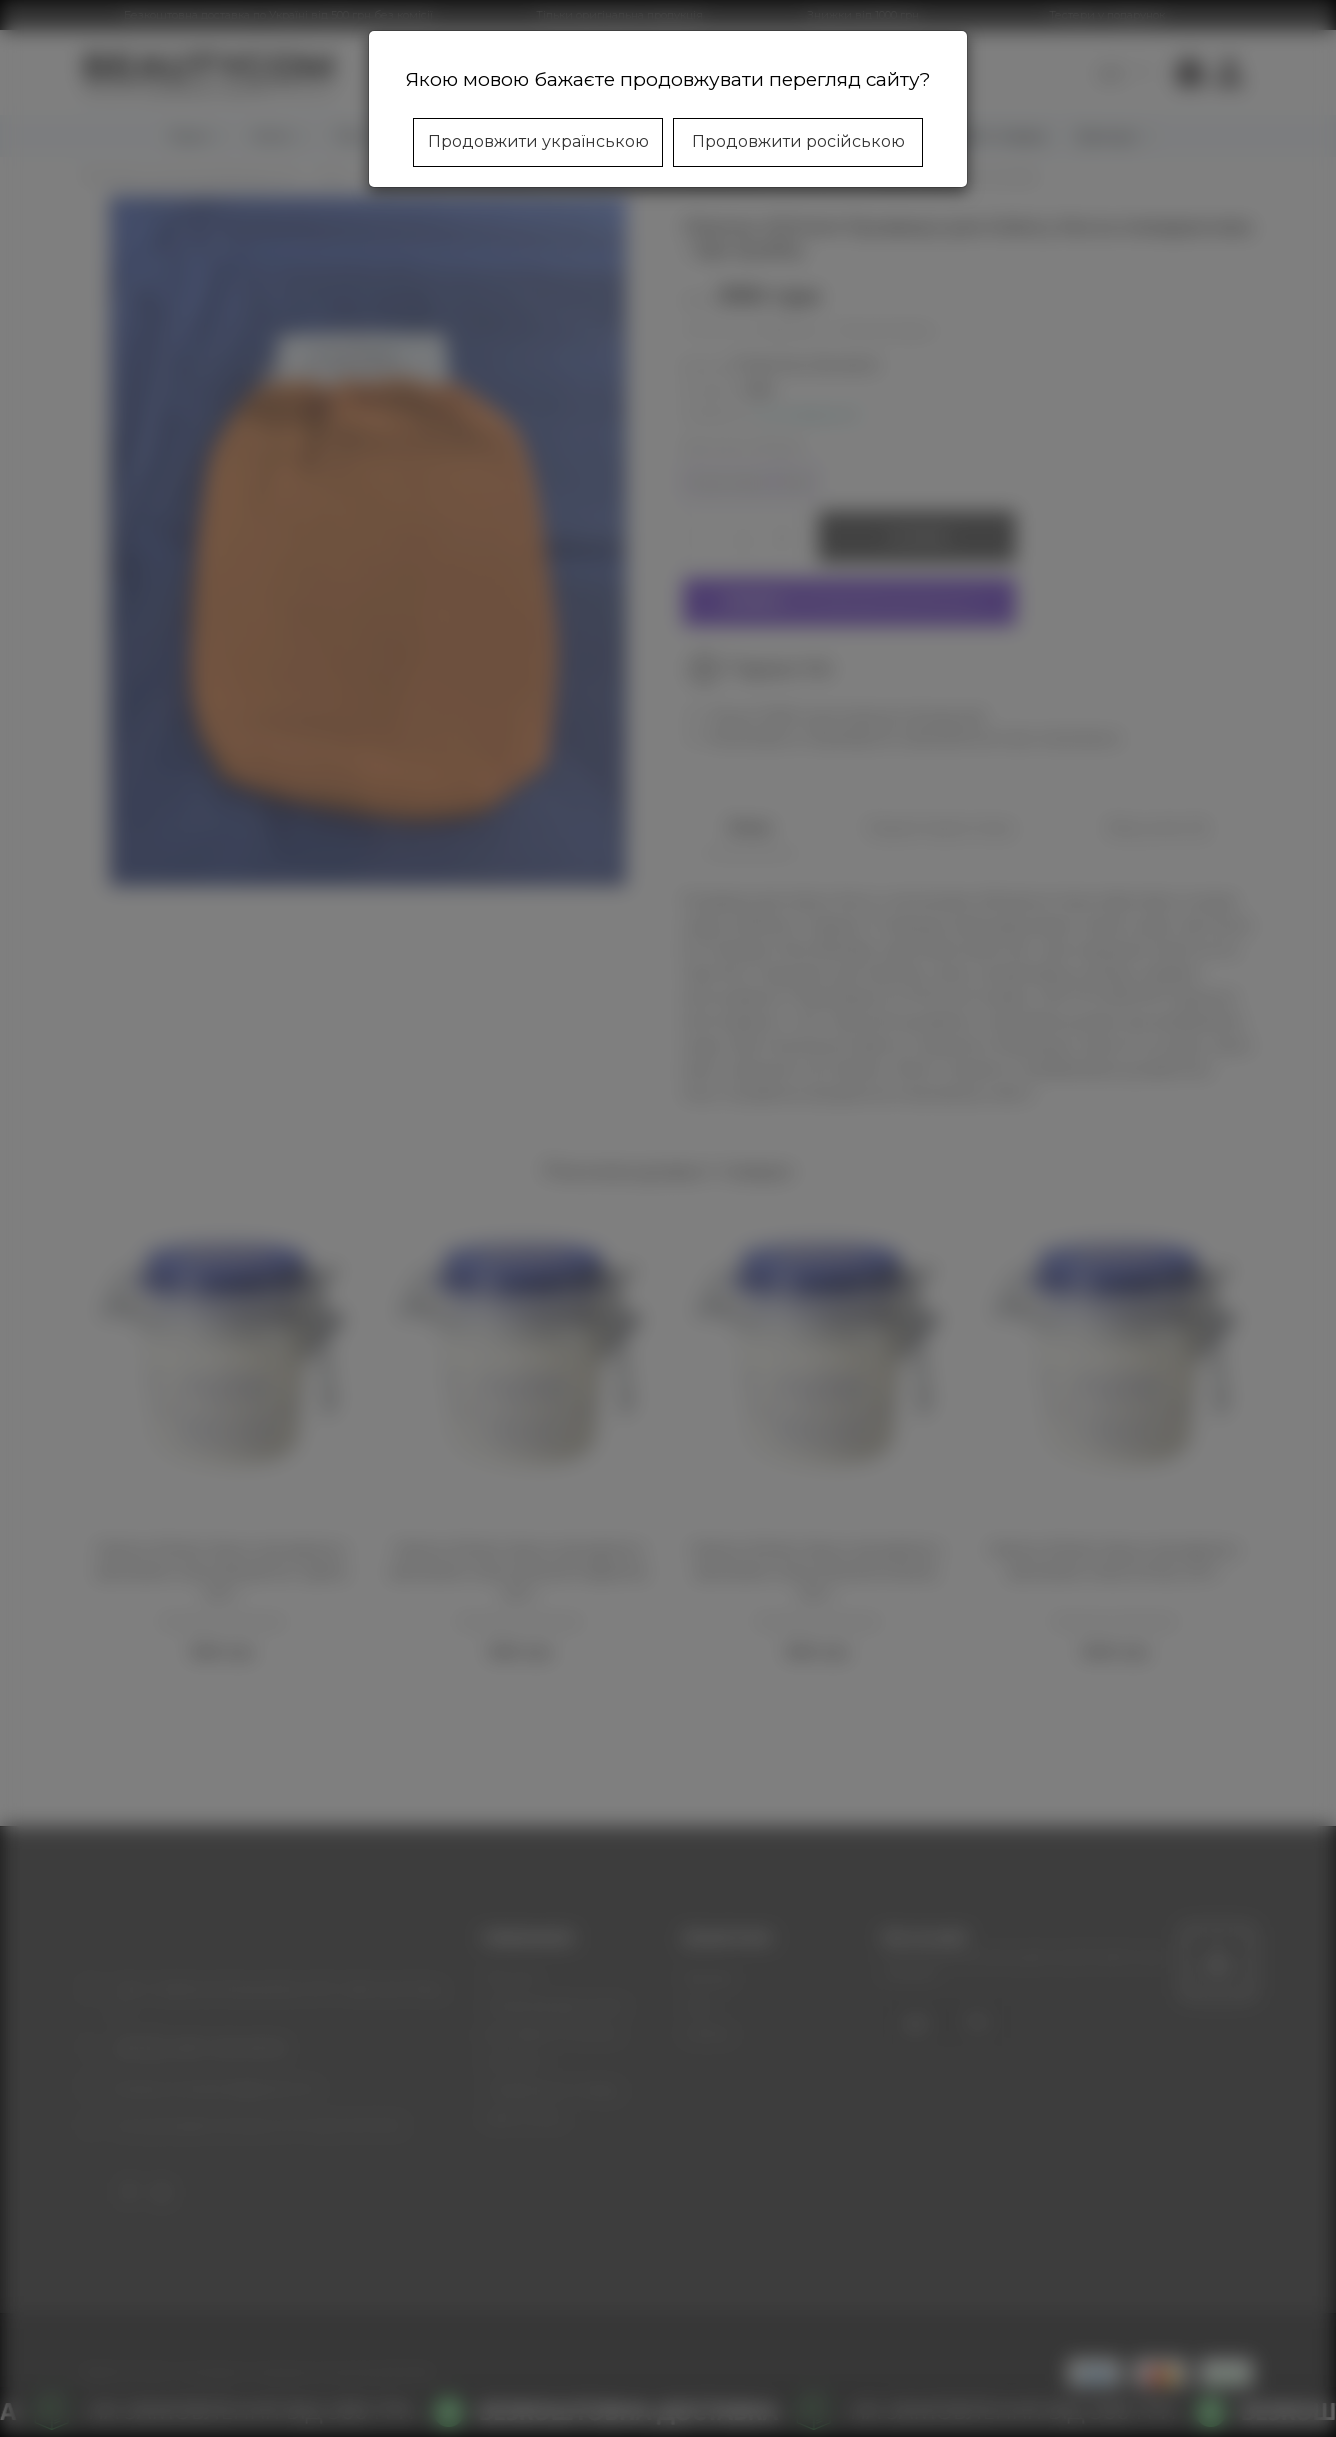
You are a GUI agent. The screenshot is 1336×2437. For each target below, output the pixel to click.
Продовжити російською (798, 141)
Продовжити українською (538, 141)
